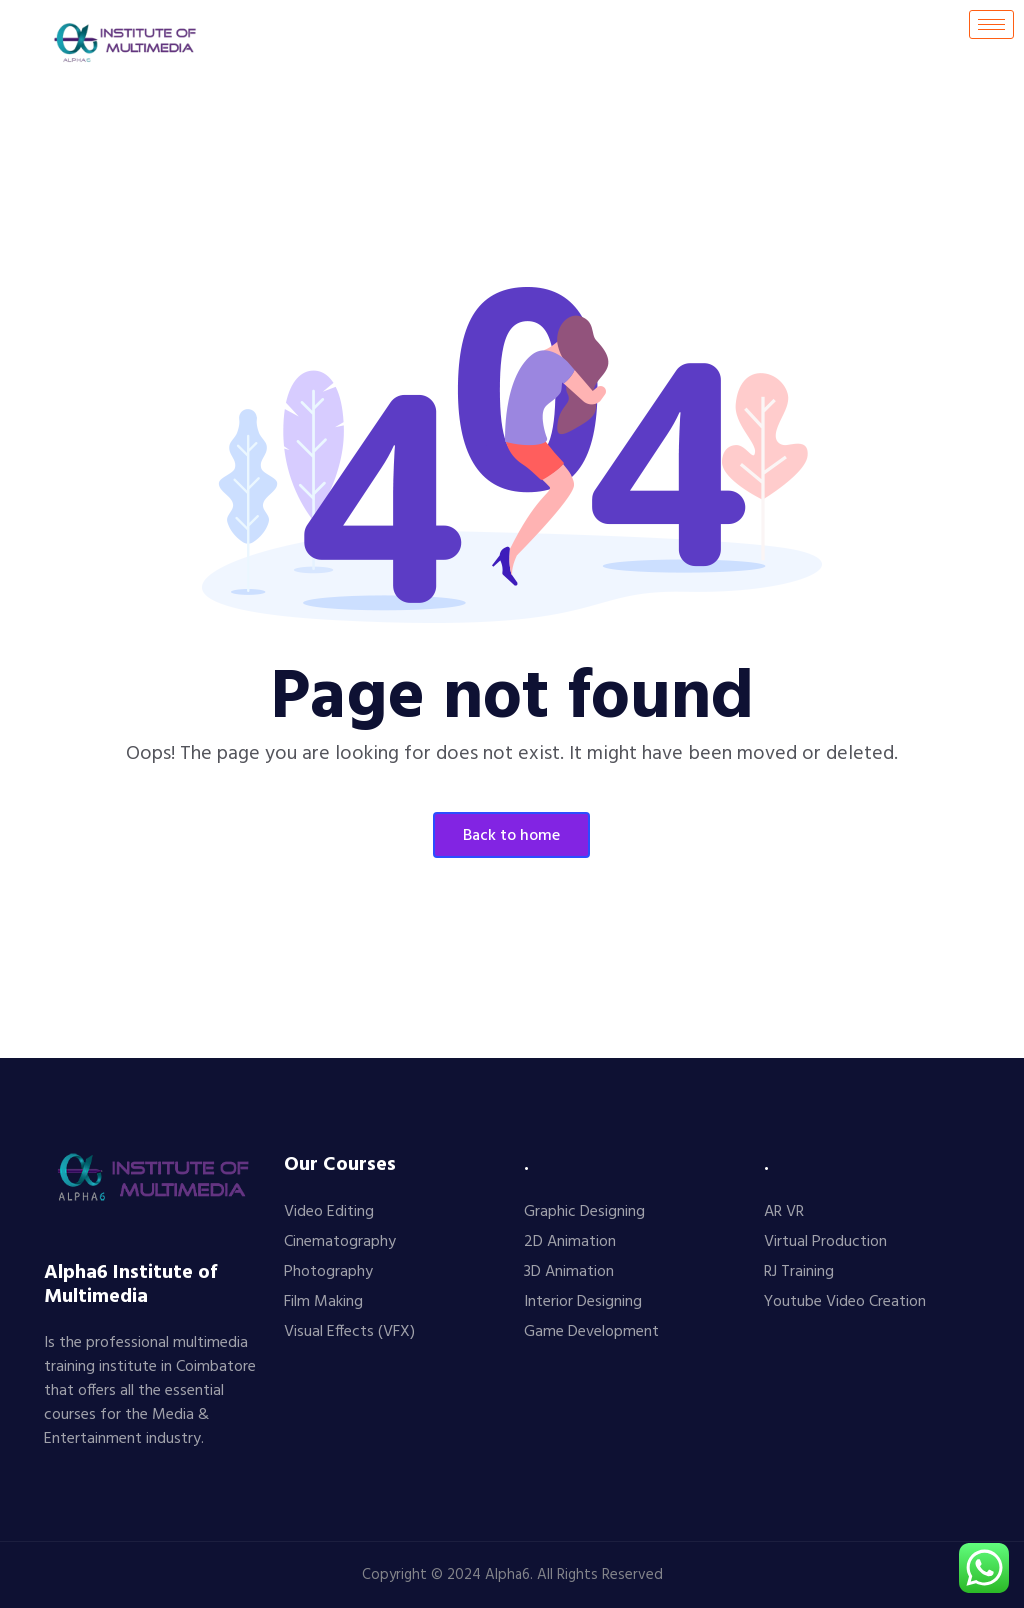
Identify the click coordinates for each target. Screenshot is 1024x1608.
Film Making (323, 1302)
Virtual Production (825, 1242)
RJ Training (799, 1272)
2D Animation (570, 1242)
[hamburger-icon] (991, 24)
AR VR (784, 1212)
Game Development (591, 1332)
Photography (328, 1272)
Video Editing (329, 1212)
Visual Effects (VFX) (349, 1332)
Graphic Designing (584, 1212)
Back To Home (511, 836)
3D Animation (569, 1272)
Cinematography (340, 1242)
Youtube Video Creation (845, 1302)
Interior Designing (583, 1302)
